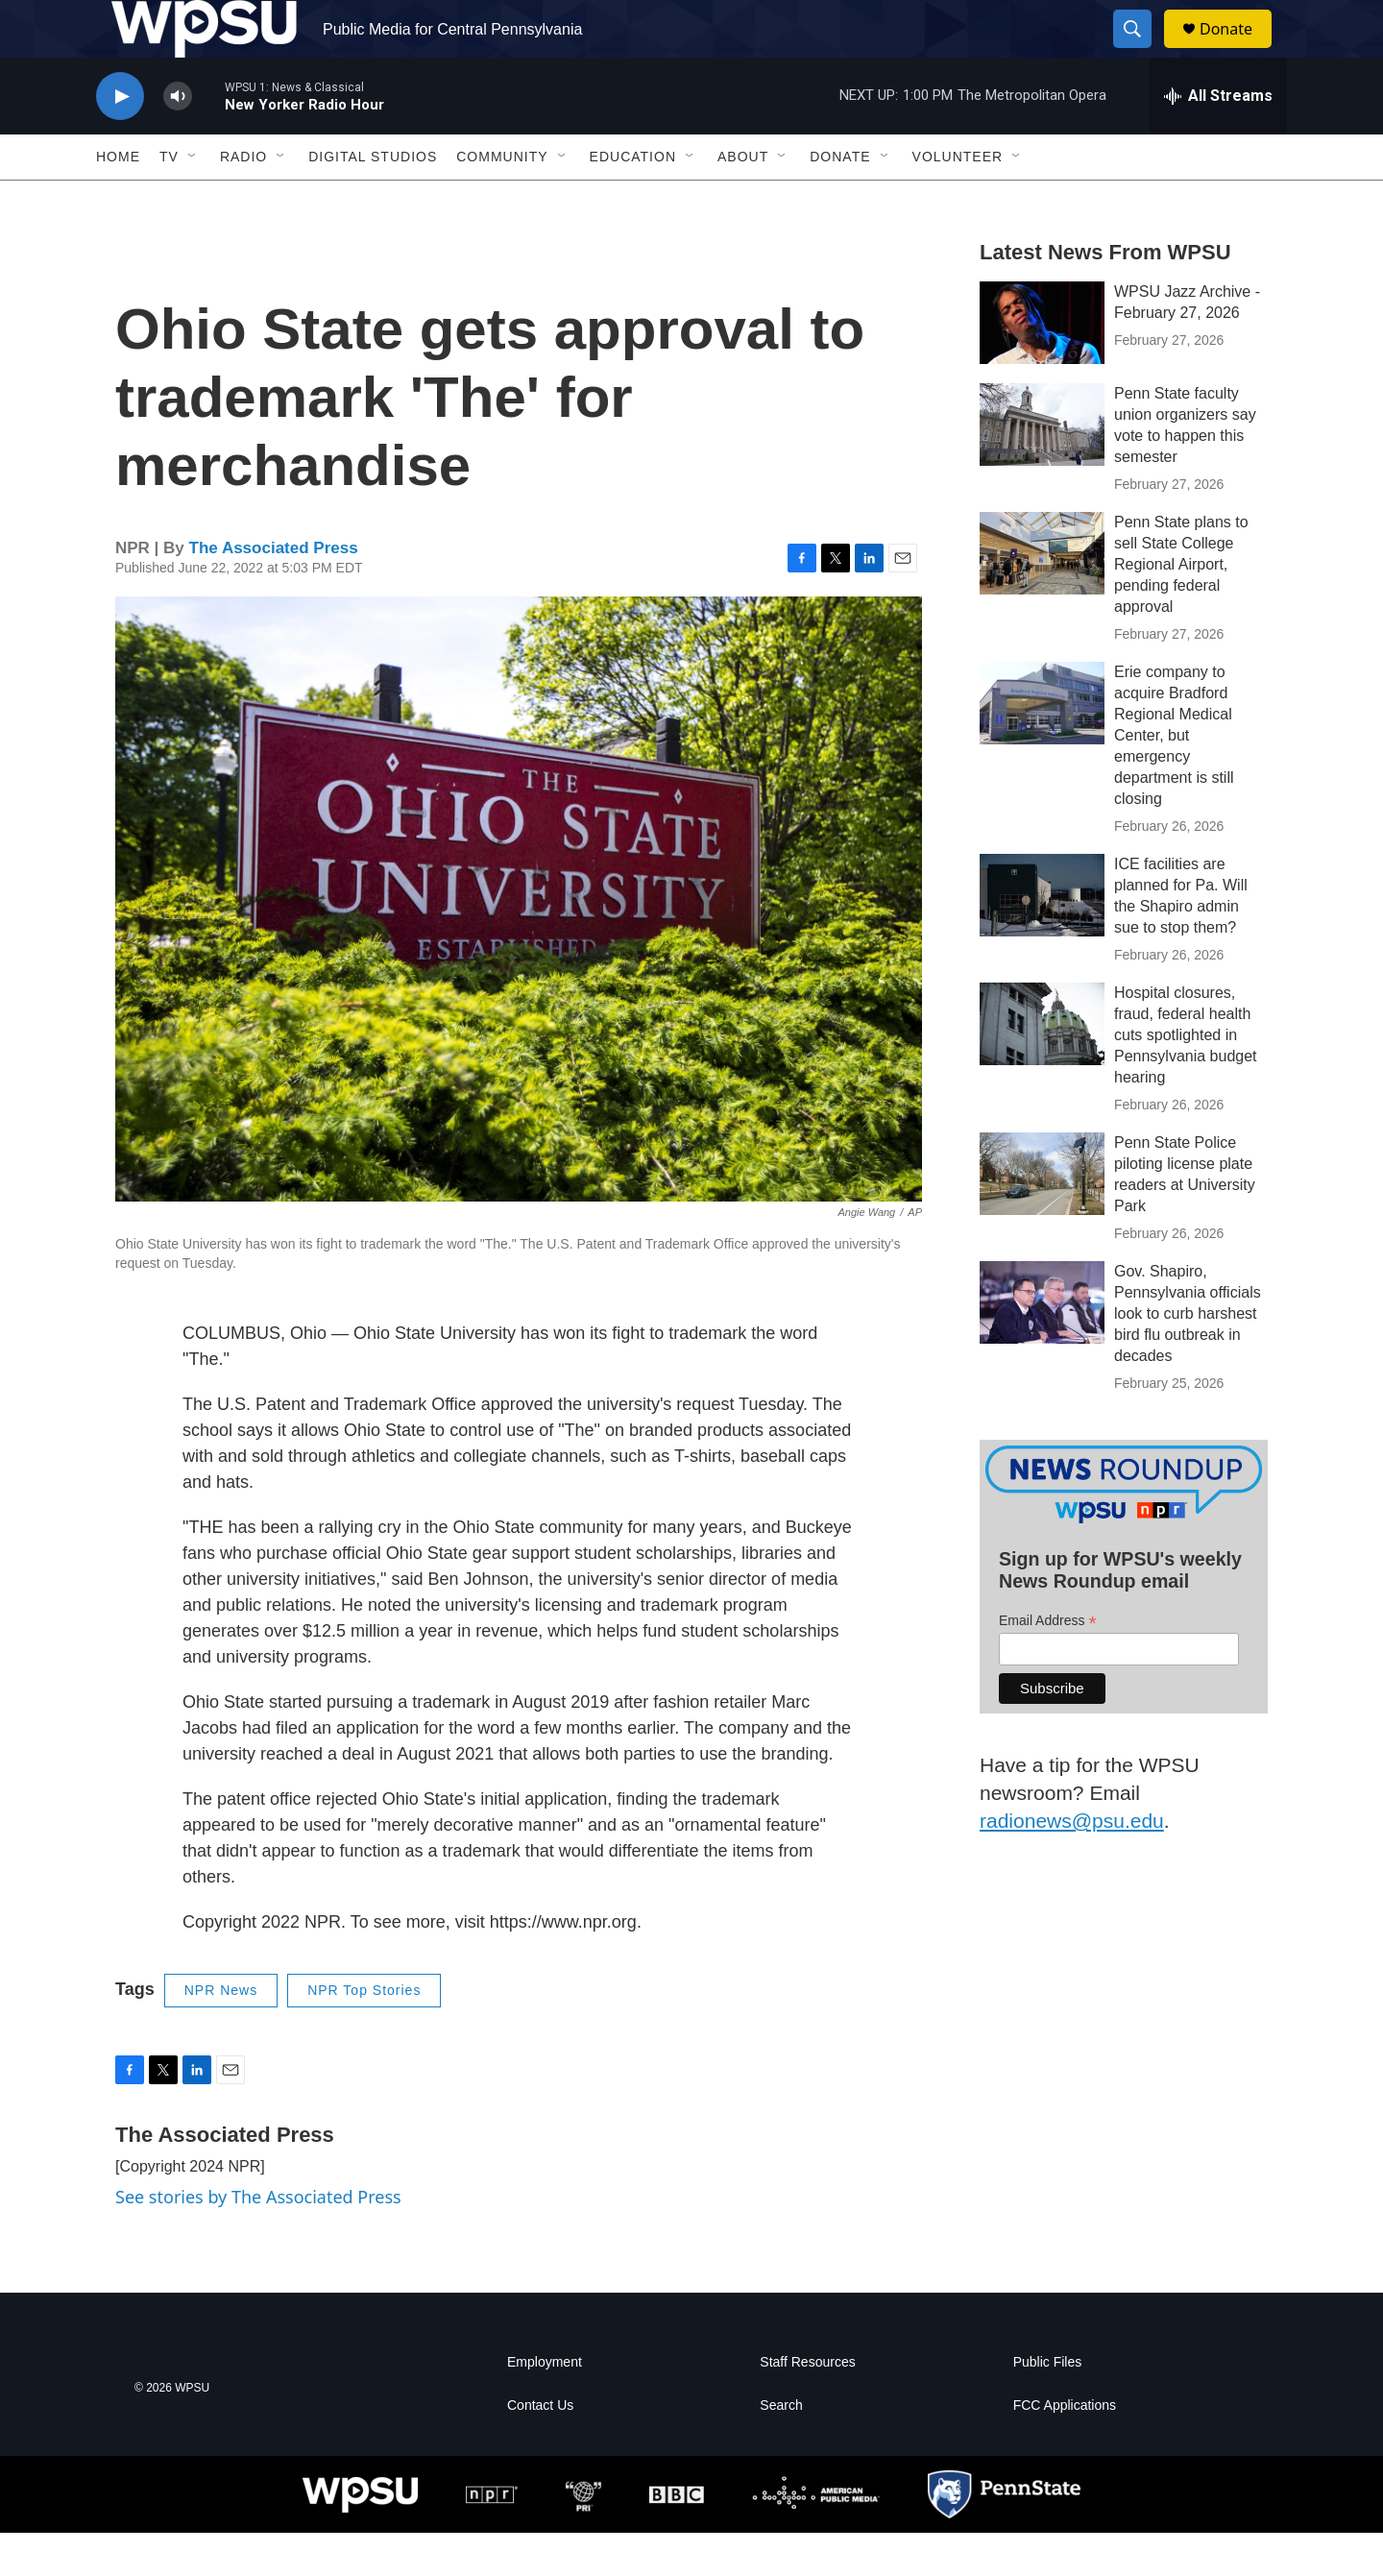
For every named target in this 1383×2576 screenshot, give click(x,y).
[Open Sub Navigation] (193, 199)
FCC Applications (1064, 2449)
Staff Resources (807, 2405)
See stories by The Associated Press (258, 2239)
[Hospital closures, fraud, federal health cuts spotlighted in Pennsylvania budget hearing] (1042, 1067)
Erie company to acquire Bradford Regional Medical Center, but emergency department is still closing (1174, 778)
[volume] (177, 139)
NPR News (220, 2033)
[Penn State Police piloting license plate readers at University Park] (1042, 1217)
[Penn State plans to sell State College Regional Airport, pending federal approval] (1042, 596)
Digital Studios (372, 199)
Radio (243, 199)
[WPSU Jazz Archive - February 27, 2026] (1042, 366)
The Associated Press (273, 591)
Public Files (1047, 2405)
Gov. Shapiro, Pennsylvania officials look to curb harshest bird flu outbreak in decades (1187, 1356)
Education (633, 199)
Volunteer (958, 199)
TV (169, 199)
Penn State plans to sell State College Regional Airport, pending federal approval (1181, 607)
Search (781, 2449)
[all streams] (1218, 139)
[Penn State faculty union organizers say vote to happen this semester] (1042, 467)
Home (118, 199)
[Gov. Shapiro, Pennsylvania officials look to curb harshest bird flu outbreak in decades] (1042, 1345)
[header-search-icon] (1141, 51)
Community (501, 199)
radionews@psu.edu (1072, 1864)
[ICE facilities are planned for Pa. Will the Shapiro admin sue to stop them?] (1042, 938)
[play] (120, 140)
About (742, 199)
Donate (1238, 50)
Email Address (1048, 1664)
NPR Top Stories (364, 2033)
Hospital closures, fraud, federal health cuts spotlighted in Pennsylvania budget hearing (1185, 1078)
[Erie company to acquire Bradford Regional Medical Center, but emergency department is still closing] (1042, 746)
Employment (544, 2405)
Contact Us (540, 2449)
